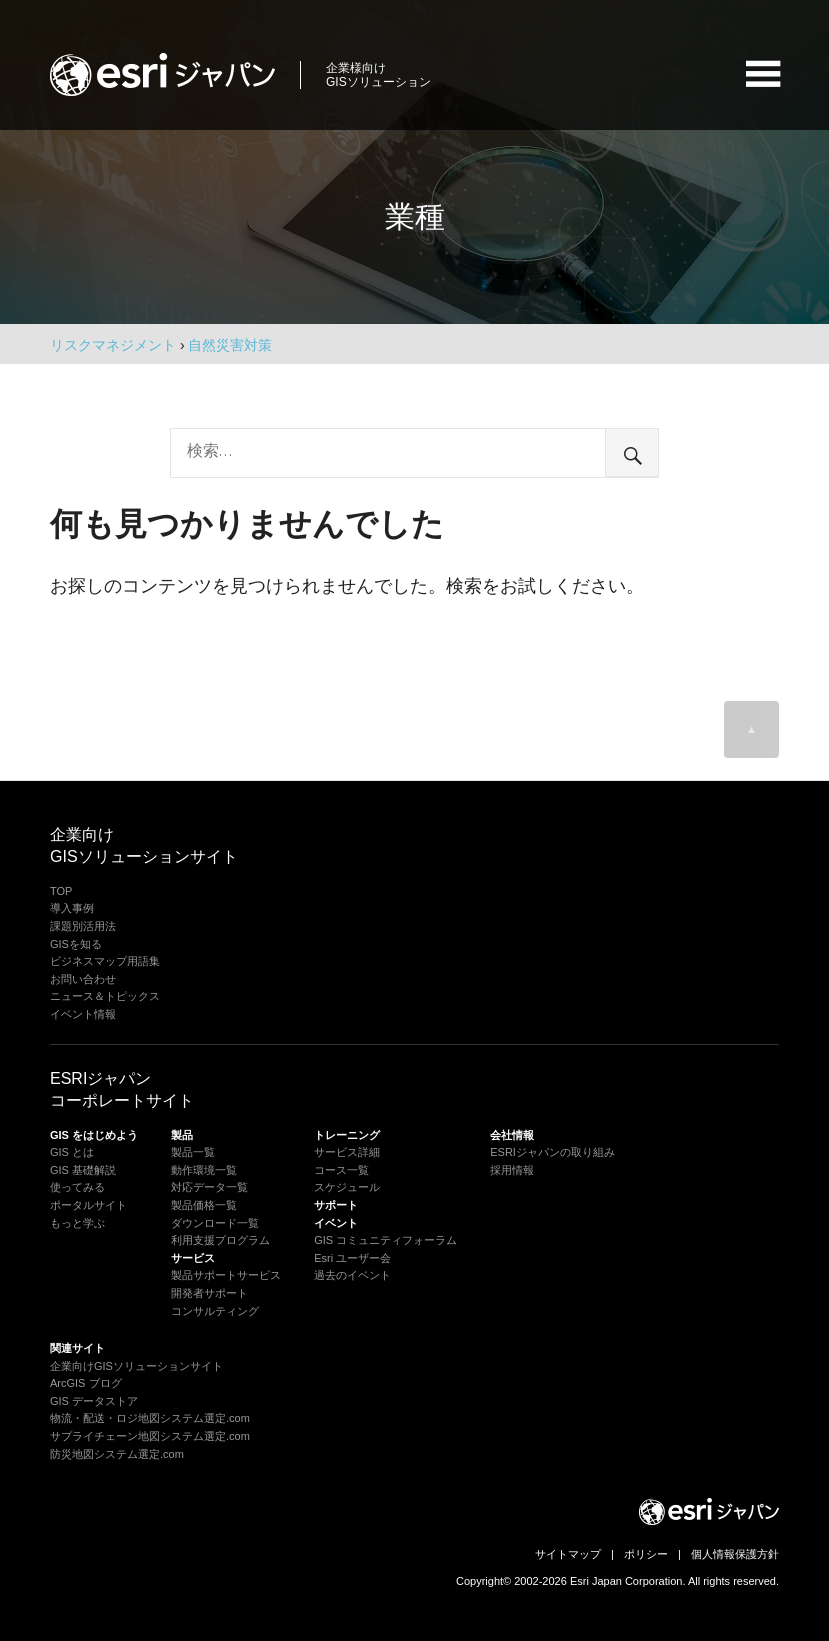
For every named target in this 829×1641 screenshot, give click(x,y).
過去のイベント (352, 1275)
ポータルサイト (88, 1205)
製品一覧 (193, 1152)
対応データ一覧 (209, 1187)
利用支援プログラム (220, 1240)
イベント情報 (83, 1014)
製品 (182, 1135)
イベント (336, 1223)
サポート (336, 1205)
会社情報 (512, 1135)
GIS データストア (94, 1401)
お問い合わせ (83, 979)
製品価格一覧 (204, 1205)
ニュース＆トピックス (105, 996)
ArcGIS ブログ (86, 1383)
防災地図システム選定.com (117, 1454)
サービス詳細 (347, 1152)
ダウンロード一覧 (215, 1223)
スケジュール (347, 1187)
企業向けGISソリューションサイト (136, 1366)
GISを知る (76, 944)
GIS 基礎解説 (83, 1170)
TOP (61, 891)
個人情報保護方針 (735, 1554)
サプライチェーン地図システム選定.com (150, 1436)
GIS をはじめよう (94, 1135)
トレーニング (347, 1135)
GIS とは (72, 1152)
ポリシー (646, 1554)
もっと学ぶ (77, 1223)
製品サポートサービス (226, 1275)
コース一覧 (341, 1170)
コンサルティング (215, 1311)
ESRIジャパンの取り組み (552, 1152)
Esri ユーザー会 (352, 1258)
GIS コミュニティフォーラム (385, 1240)
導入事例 (72, 908)
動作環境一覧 (204, 1170)
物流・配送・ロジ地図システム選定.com (150, 1418)
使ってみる (77, 1187)
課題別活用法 (83, 926)
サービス (193, 1258)
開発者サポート (209, 1293)
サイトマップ (568, 1554)
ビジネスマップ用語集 (105, 961)
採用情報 (512, 1170)
